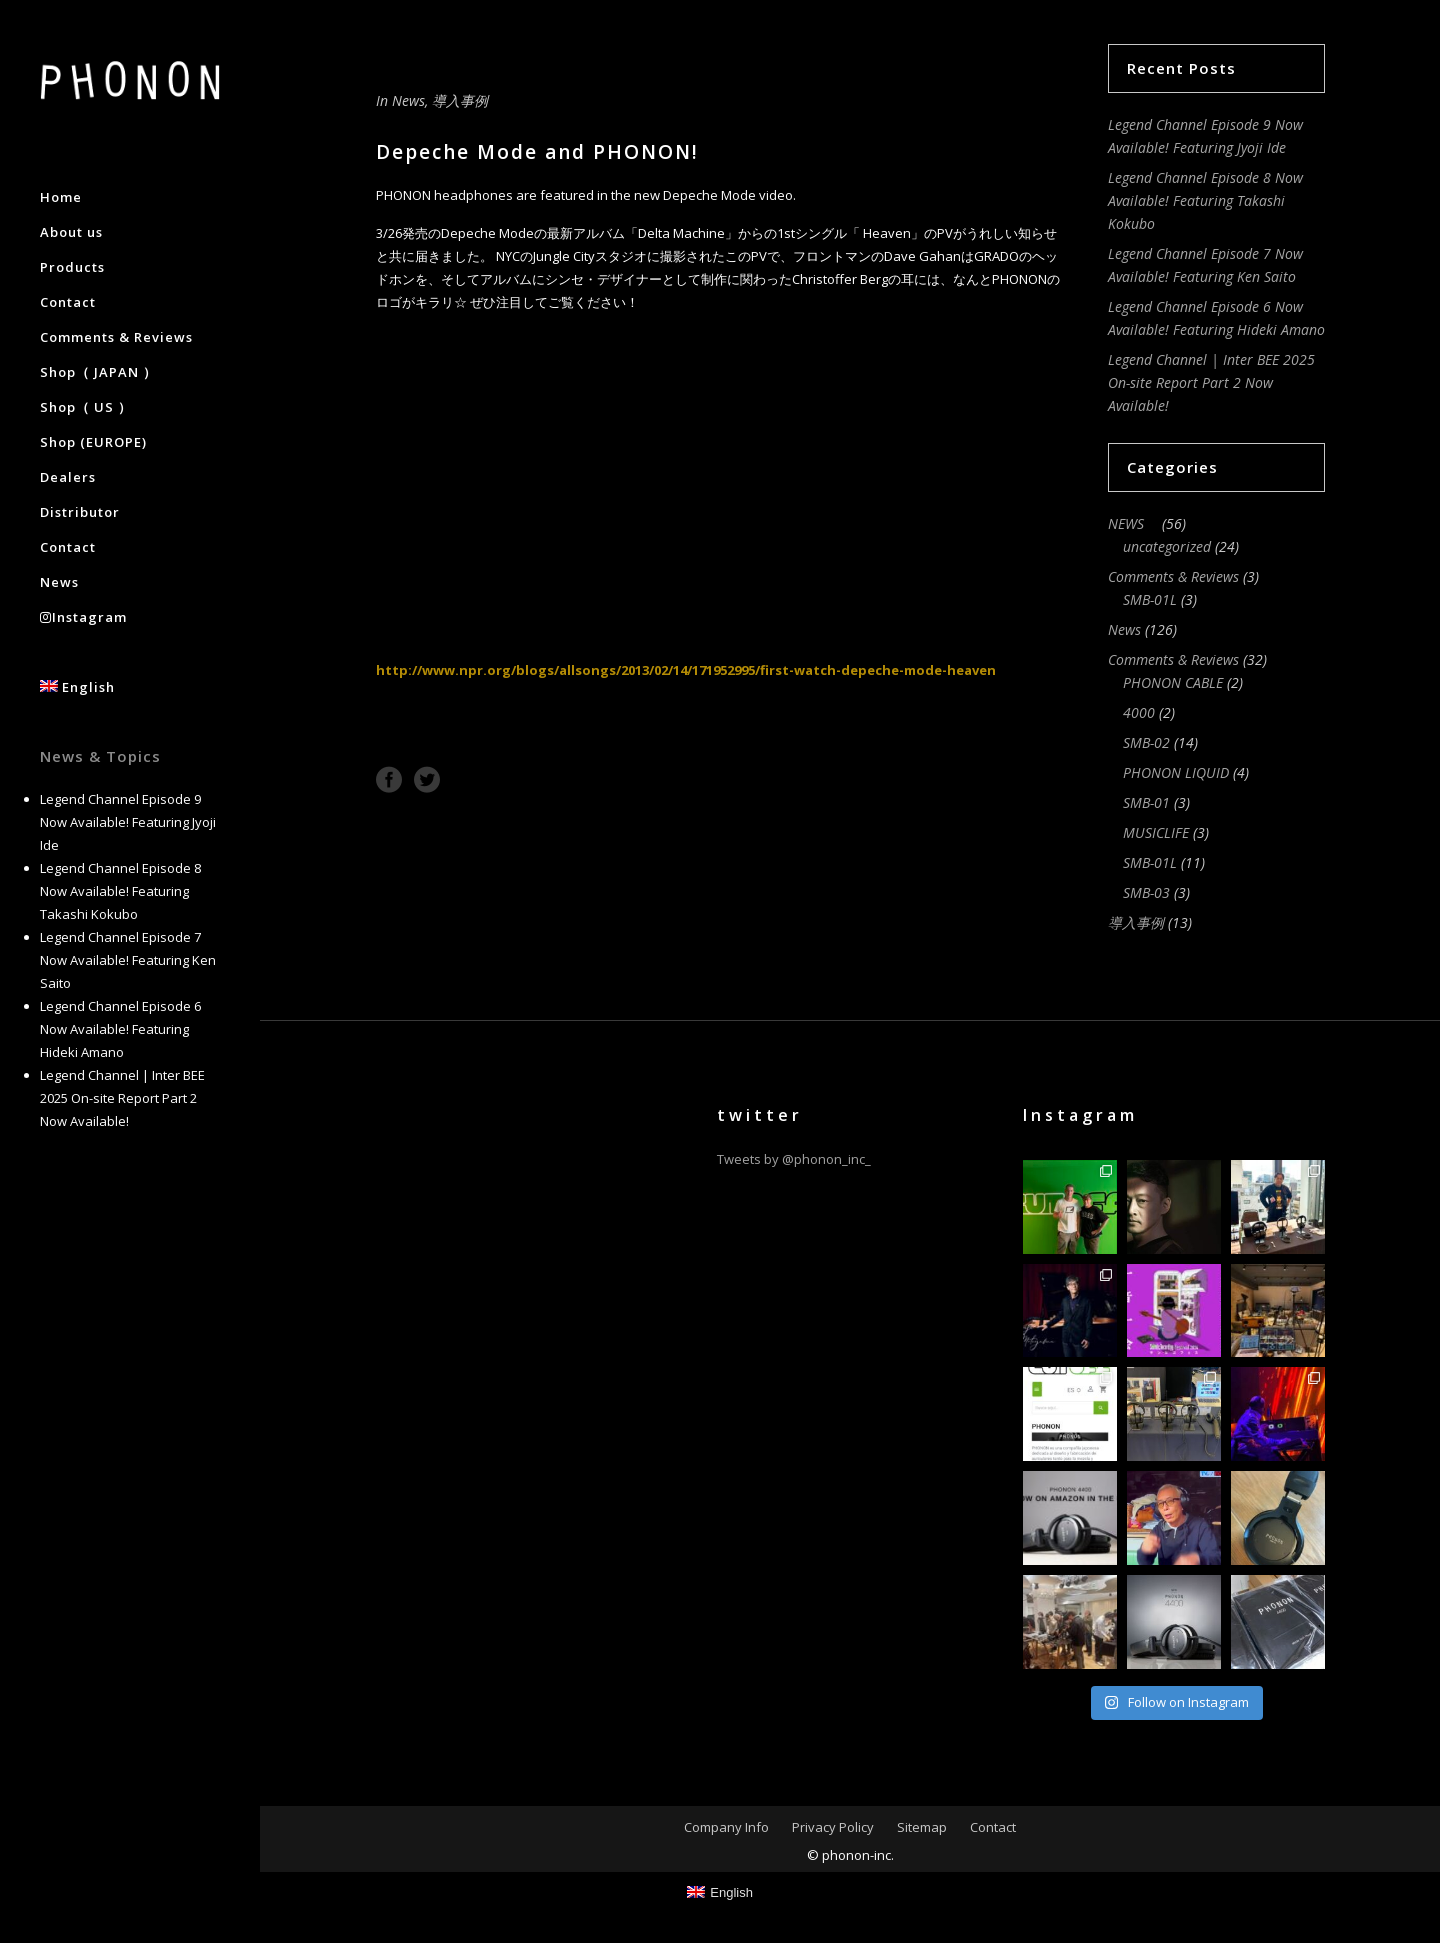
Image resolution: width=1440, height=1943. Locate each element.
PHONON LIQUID (1176, 772)
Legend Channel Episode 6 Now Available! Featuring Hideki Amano (120, 1029)
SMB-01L (1150, 599)
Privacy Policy (833, 1827)
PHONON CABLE (1173, 682)
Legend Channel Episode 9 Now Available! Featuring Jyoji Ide (128, 822)
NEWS (1133, 523)
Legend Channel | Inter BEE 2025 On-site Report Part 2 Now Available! (122, 1098)
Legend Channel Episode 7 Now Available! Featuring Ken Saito (128, 960)
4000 (1139, 712)
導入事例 (460, 100)
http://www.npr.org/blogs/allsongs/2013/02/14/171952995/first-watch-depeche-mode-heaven (686, 670)
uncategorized (1167, 546)
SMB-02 (1146, 742)
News (408, 100)
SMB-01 (1146, 802)
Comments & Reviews (1173, 576)
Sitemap (922, 1827)
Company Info (726, 1827)
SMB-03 (1146, 892)
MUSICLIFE (1156, 832)
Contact (993, 1827)
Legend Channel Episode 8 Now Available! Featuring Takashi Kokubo (120, 891)
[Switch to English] (720, 1892)
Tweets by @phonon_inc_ (794, 1159)
